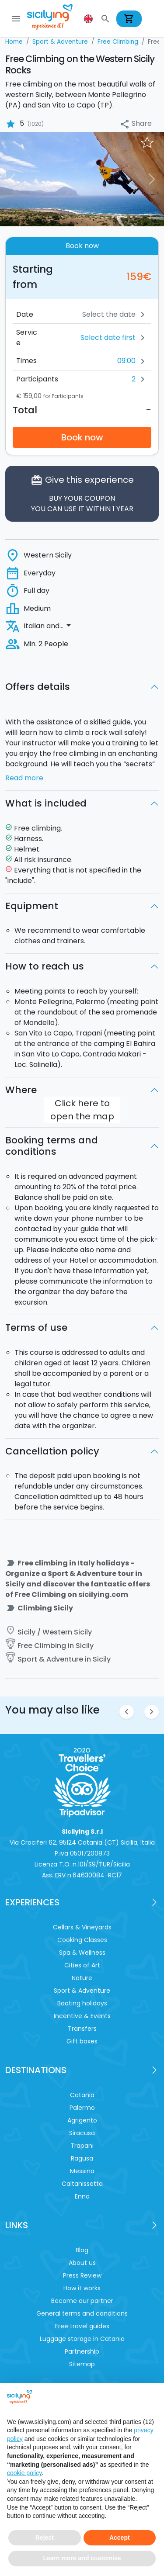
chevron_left (126, 1711)
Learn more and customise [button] (82, 2558)
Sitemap (82, 2364)
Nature (82, 1978)
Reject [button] (44, 2537)
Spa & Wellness (82, 1952)
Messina (82, 2171)
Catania (82, 2095)
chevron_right (151, 1711)
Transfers (82, 2028)
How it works (82, 2288)
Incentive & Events (82, 2016)
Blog (82, 2250)
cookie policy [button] (24, 2472)
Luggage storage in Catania (82, 2338)
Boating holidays (82, 2003)
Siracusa (82, 2133)
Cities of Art (82, 1965)
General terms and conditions (82, 2313)
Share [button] (135, 123)
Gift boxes (82, 2041)
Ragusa (82, 2158)
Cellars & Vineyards (82, 1927)
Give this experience (82, 494)
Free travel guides (82, 2326)
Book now (82, 437)
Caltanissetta (82, 2183)
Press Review (82, 2275)
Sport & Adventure (82, 1990)
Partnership (82, 2351)
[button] (89, 18)
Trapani (82, 2145)
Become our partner (82, 2300)
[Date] (87, 314)
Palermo (82, 2107)
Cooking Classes (82, 1939)
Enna (82, 2196)
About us (82, 2262)
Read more (24, 778)
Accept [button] (119, 2537)
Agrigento (82, 2120)
